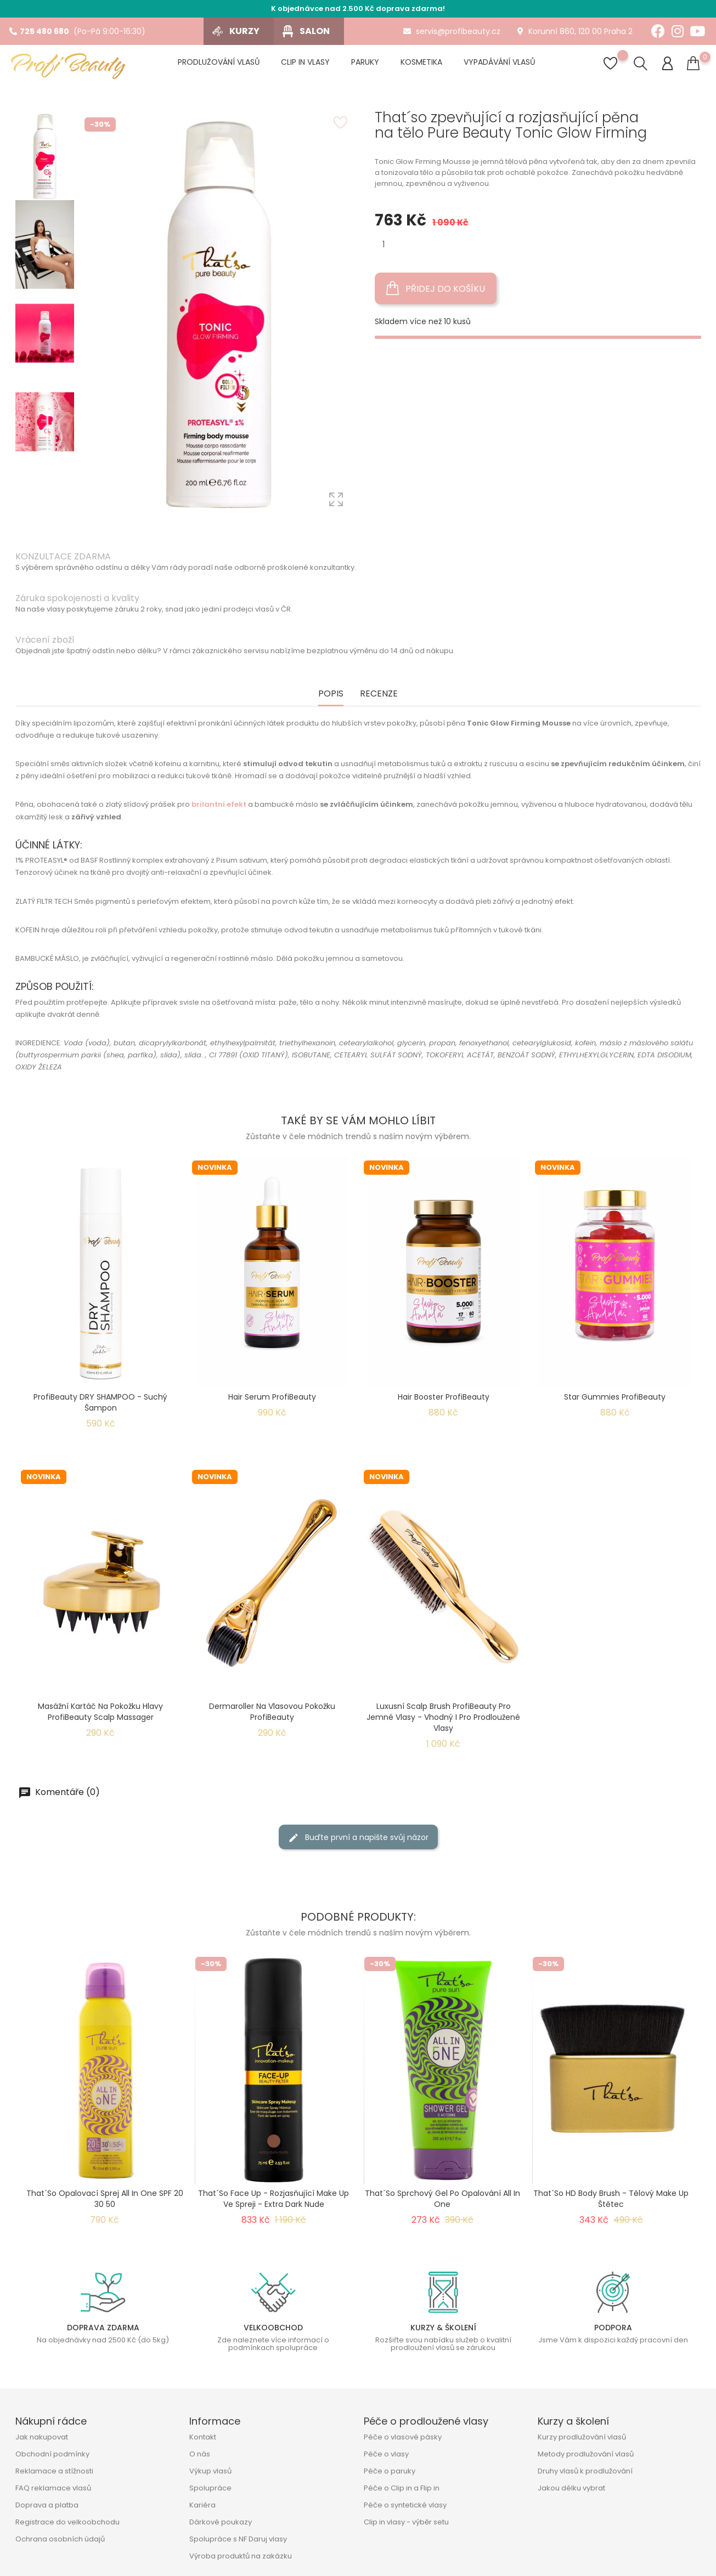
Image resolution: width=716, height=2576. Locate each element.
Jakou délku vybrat (571, 2488)
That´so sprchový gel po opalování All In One (442, 2199)
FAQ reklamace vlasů (53, 2488)
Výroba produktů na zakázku (240, 2556)
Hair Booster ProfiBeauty (443, 1396)
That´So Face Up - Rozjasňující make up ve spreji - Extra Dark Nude (273, 2199)
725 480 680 (39, 31)
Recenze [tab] (379, 694)
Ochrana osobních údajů (60, 2539)
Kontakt (202, 2437)
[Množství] (384, 244)
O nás (199, 2454)
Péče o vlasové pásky (403, 2437)
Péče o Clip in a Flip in (401, 2488)
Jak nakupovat (41, 2437)
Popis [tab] (330, 694)
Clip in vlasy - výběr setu (406, 2522)
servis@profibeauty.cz (451, 31)
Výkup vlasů (210, 2471)
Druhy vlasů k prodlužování (585, 2471)
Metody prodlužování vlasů (586, 2454)
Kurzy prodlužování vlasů (582, 2437)
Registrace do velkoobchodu (67, 2522)
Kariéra (202, 2505)
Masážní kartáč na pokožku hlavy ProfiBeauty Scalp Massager (100, 1712)
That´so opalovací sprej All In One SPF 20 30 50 (104, 2199)
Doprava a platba (46, 2505)
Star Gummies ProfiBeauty (615, 1396)
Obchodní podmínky (52, 2454)
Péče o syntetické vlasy (405, 2505)
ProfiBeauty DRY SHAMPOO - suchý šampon (100, 1402)
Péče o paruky (389, 2471)
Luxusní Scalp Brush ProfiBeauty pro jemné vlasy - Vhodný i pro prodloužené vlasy (443, 1717)
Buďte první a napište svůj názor (358, 1837)
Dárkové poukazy (220, 2522)
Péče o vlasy (386, 2454)
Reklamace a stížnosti (54, 2471)
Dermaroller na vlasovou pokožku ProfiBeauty (272, 1712)
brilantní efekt (218, 804)
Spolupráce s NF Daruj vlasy (238, 2539)
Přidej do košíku (435, 288)
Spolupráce (210, 2488)
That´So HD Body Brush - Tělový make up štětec (611, 2199)
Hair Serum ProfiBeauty (272, 1396)
